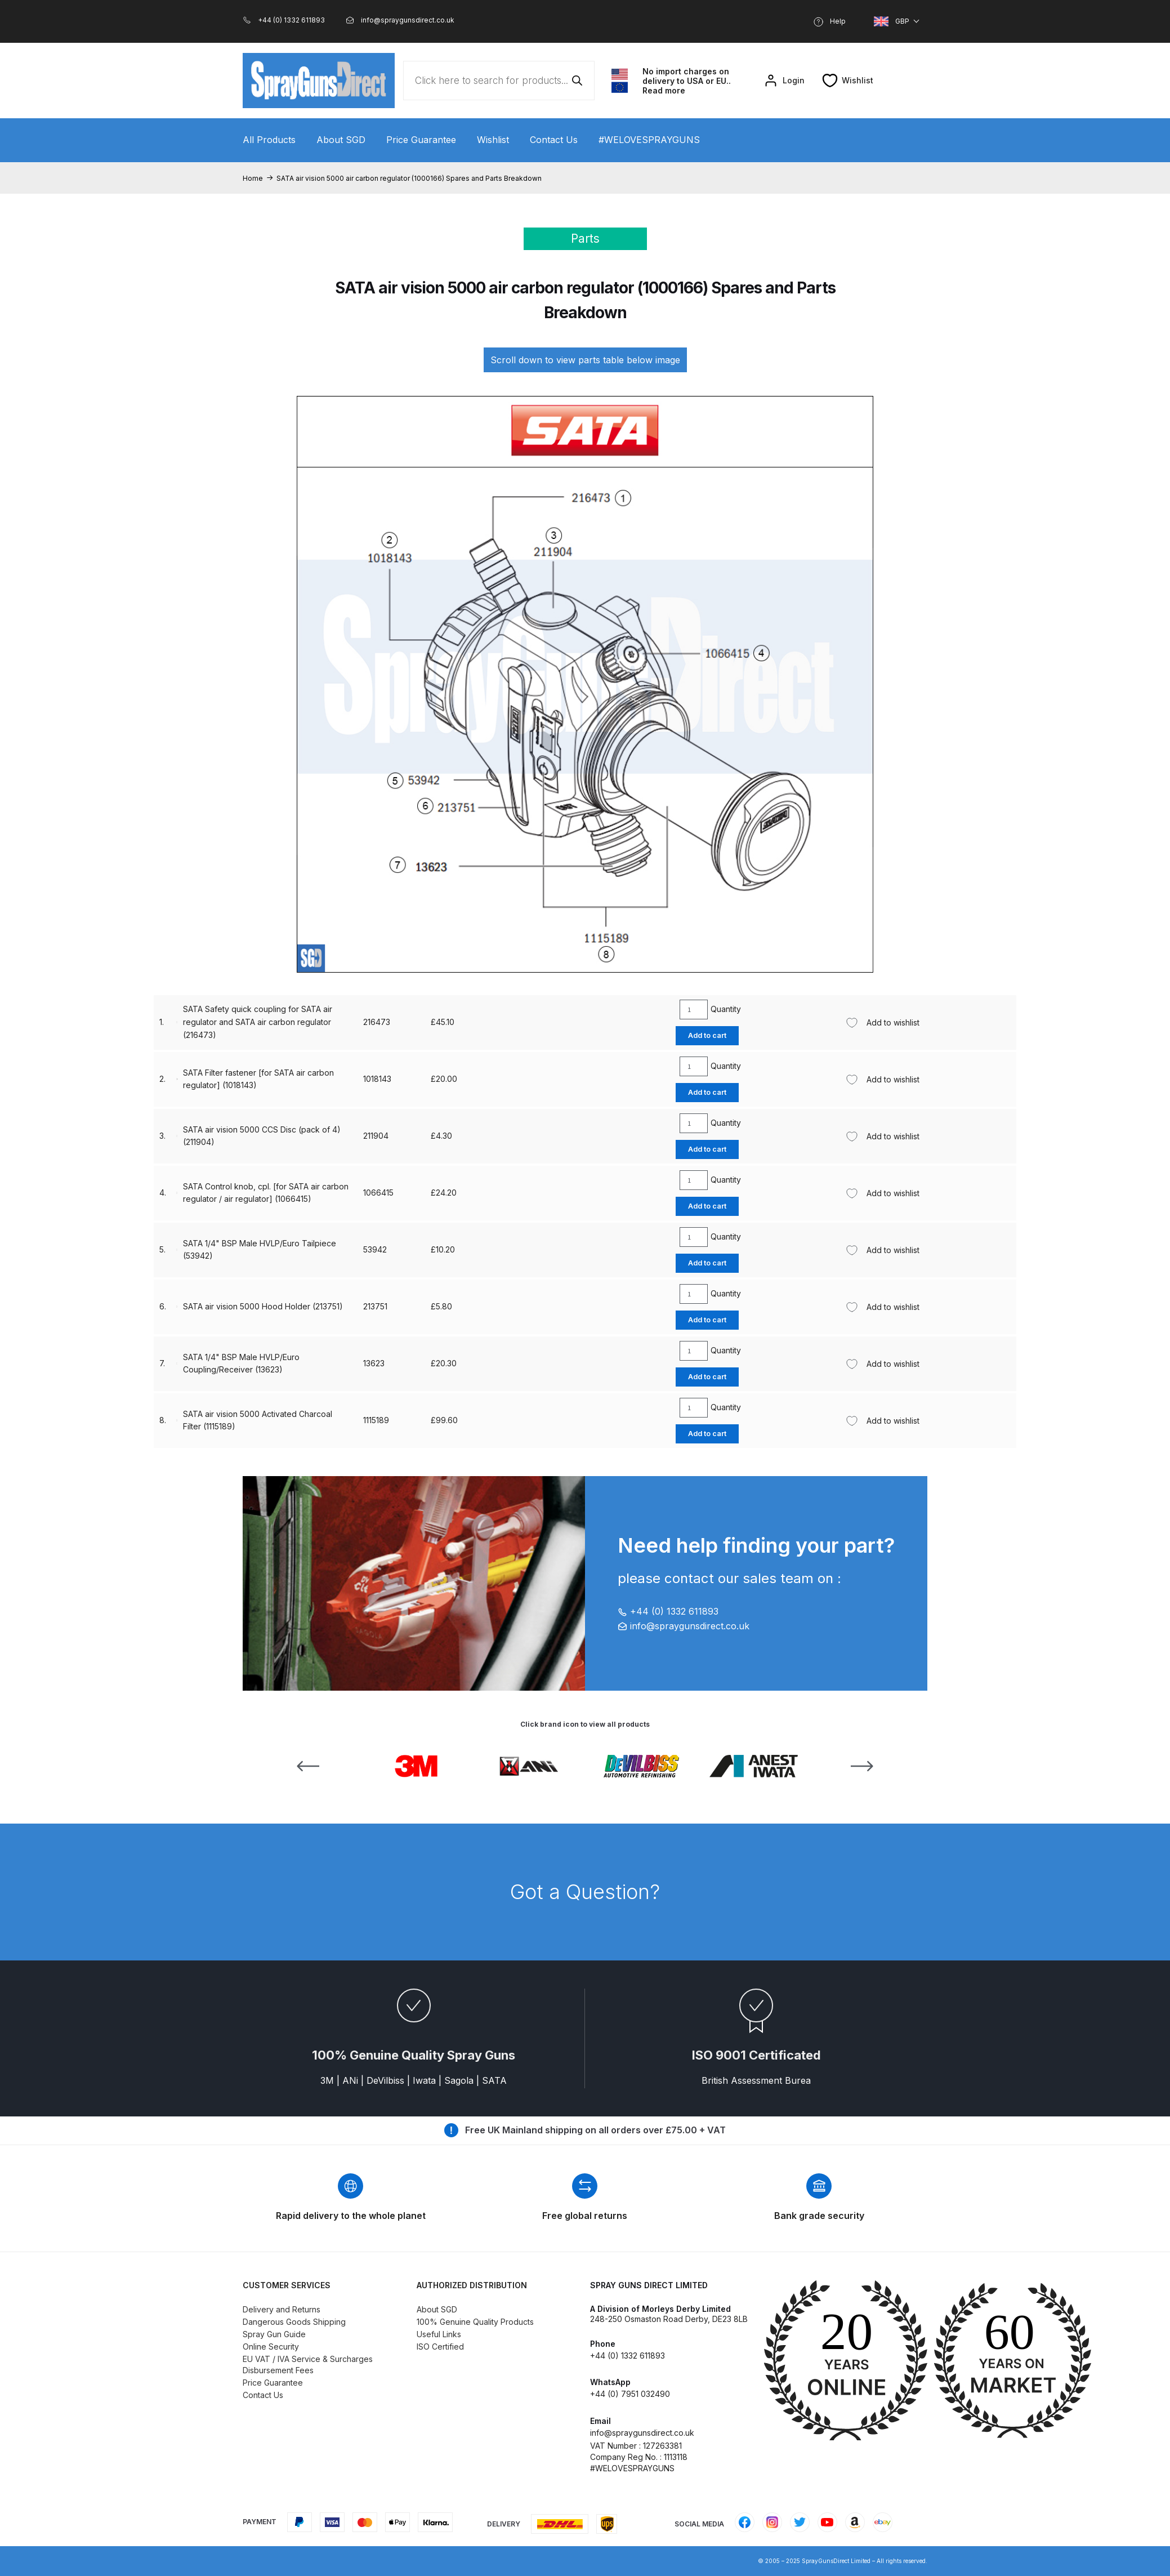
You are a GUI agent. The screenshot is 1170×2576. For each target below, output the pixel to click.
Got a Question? (585, 1891)
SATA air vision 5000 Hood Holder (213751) (240, 1249)
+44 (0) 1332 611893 (668, 1611)
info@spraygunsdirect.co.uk (683, 1626)
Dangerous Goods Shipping (294, 2322)
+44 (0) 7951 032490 (630, 2394)
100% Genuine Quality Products (475, 2322)
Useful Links (439, 2334)
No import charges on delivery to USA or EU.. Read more (686, 80)
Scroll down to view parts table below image (585, 360)
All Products (269, 139)
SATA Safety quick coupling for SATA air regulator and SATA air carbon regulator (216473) (235, 1419)
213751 (353, 1249)
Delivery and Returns (281, 2309)
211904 (353, 1192)
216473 (354, 1420)
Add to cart (695, 1035)
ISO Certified (440, 2346)
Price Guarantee (421, 139)
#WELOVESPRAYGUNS (649, 139)
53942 (352, 1079)
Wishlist (493, 139)
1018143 (355, 1363)
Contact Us (554, 139)
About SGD (340, 139)
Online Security (271, 2346)
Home (253, 178)
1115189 (354, 1135)
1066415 (356, 1306)
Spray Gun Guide (274, 2334)
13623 (351, 1022)
